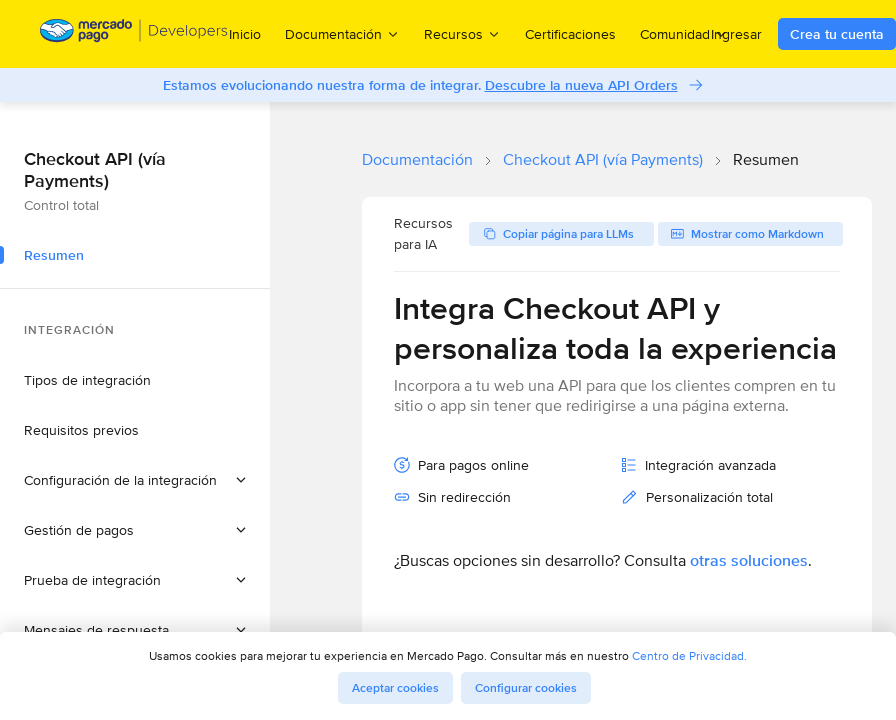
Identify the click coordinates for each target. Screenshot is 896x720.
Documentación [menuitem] (342, 33)
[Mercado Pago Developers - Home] (134, 34)
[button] (135, 480)
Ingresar (736, 34)
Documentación (417, 159)
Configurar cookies (526, 688)
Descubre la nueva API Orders (581, 85)
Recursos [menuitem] (462, 33)
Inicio (245, 34)
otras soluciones (749, 560)
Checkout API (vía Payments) (603, 159)
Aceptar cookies (395, 688)
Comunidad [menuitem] (684, 33)
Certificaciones (570, 34)
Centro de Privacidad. (689, 655)
